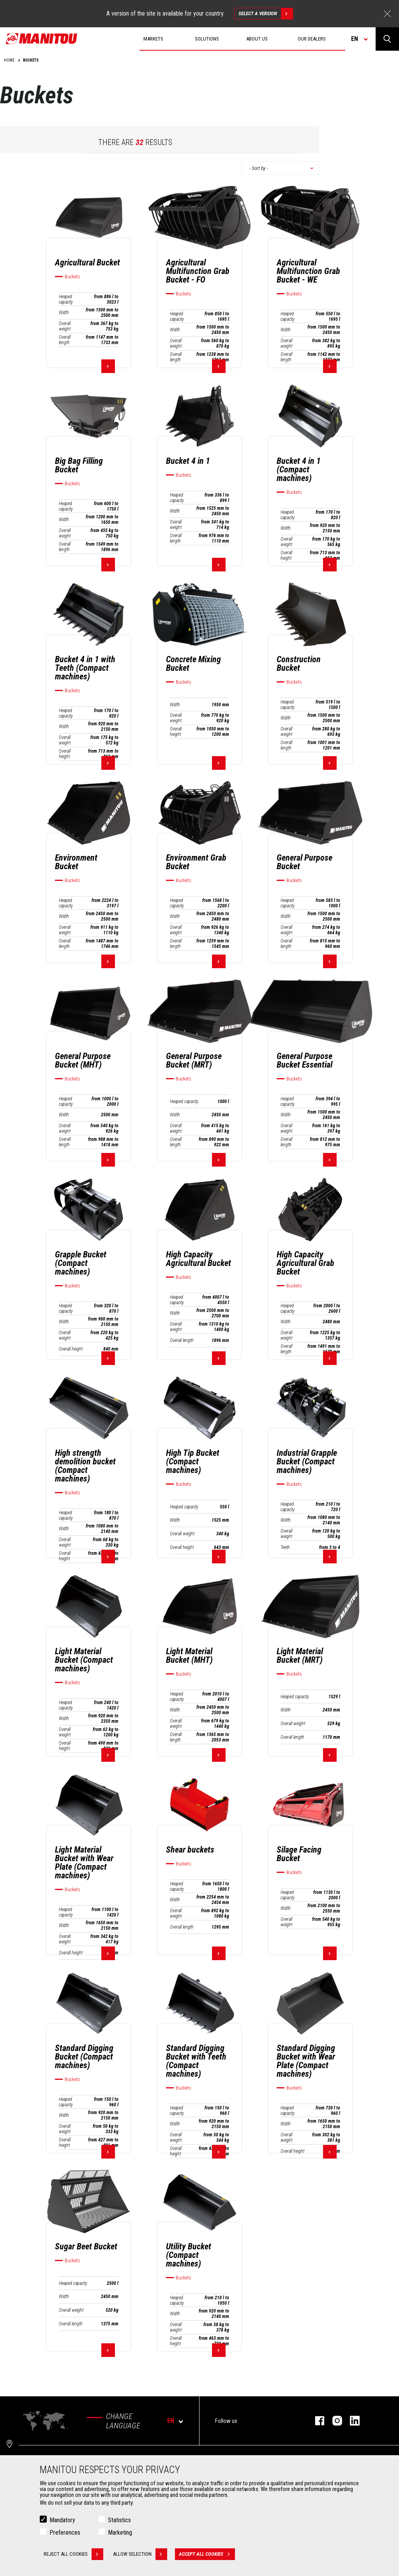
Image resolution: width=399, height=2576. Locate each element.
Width (64, 312)
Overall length (65, 339)
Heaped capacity (66, 299)
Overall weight (65, 326)
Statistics (119, 2520)
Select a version (265, 13)
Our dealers (312, 39)
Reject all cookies (73, 2554)
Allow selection (140, 2554)
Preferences (64, 2532)
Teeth (285, 1547)
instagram (333, 2421)
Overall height (286, 555)
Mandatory (62, 2520)
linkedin (351, 2421)
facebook (316, 2421)
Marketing (120, 2532)
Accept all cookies (207, 2554)
